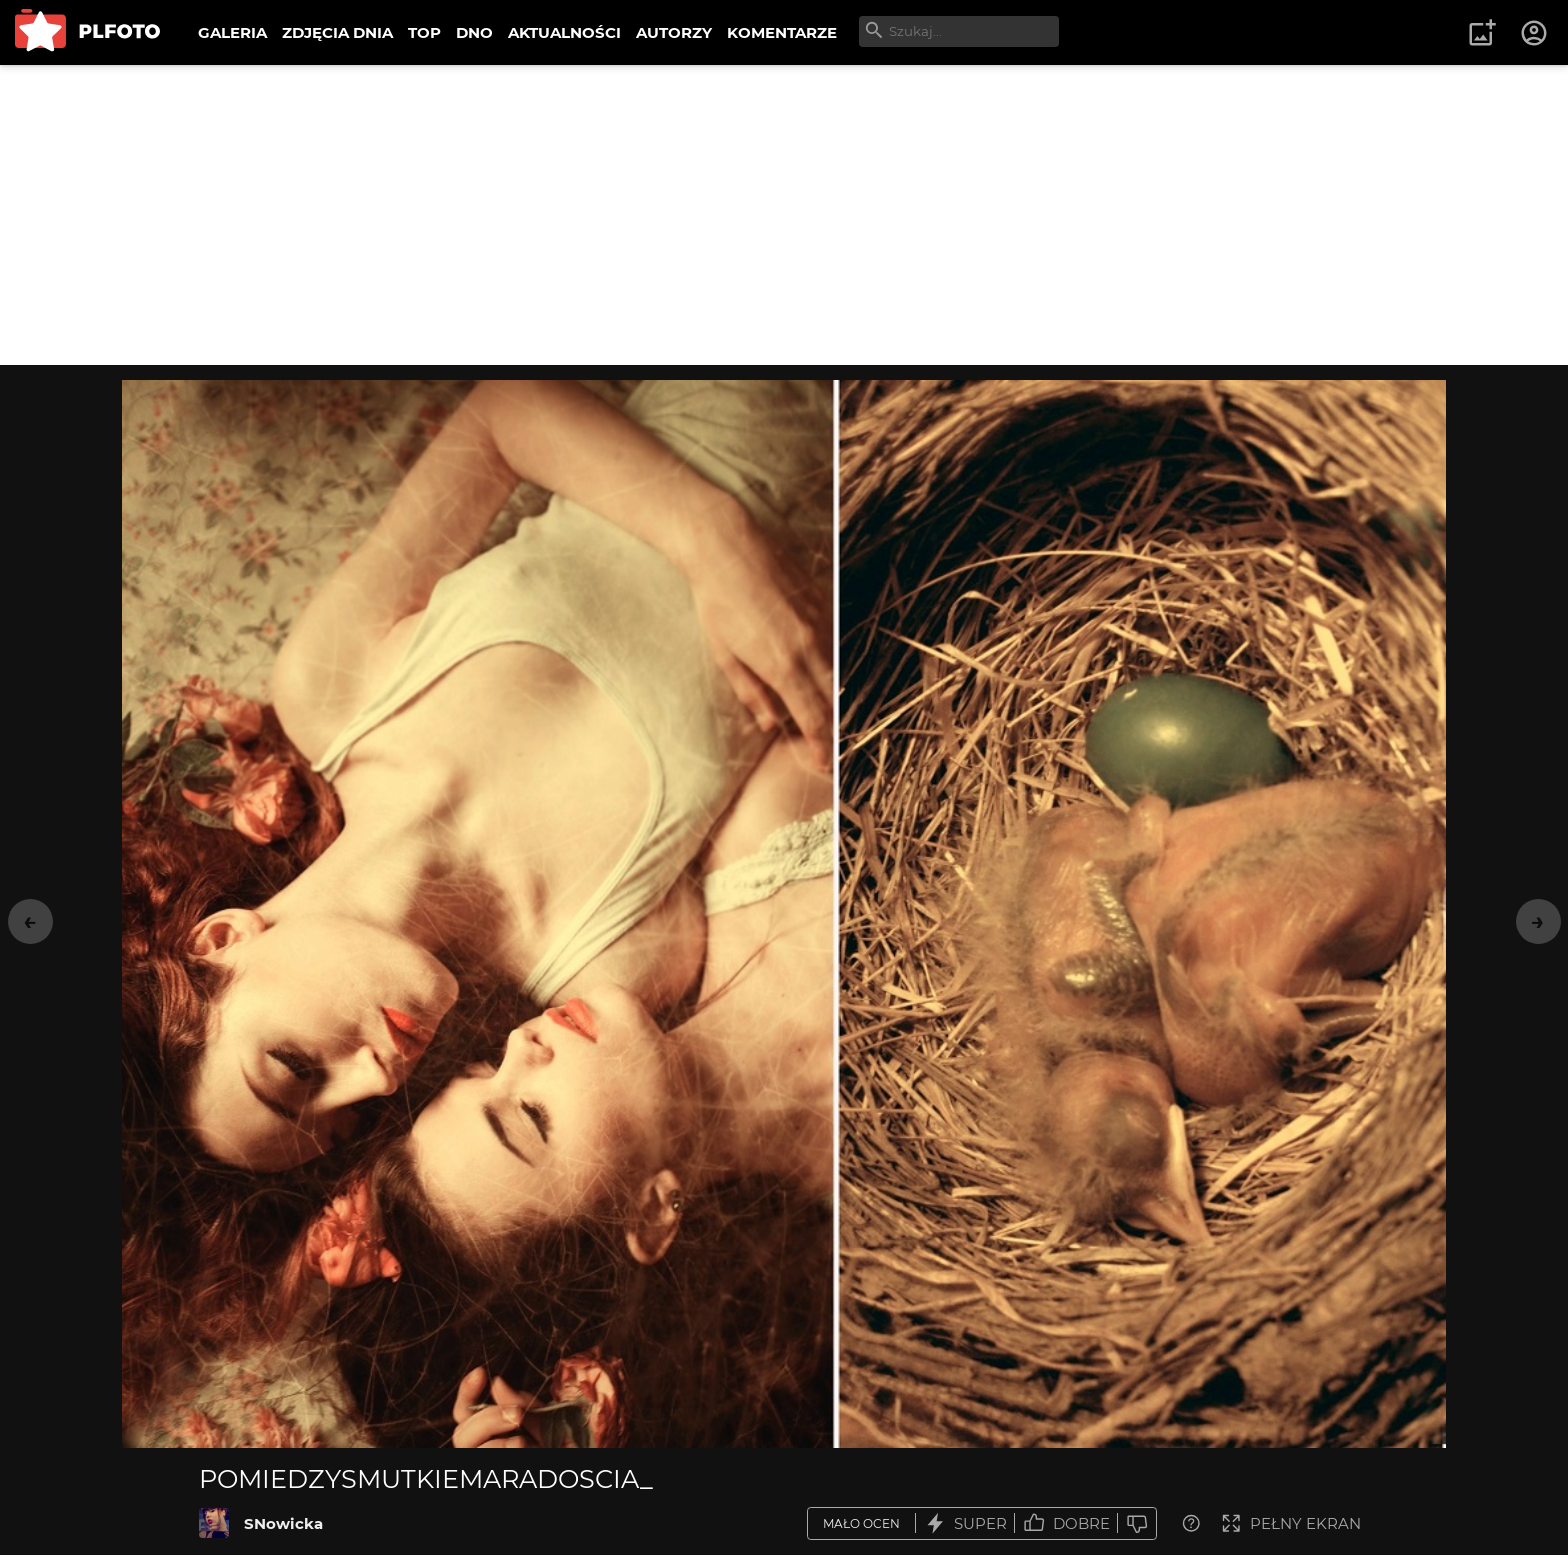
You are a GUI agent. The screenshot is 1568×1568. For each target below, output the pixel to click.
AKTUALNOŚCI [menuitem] (564, 32)
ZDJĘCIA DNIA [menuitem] (337, 32)
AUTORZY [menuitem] (674, 32)
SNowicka (283, 1523)
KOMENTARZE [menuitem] (782, 32)
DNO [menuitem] (474, 32)
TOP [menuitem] (424, 32)
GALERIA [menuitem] (232, 32)
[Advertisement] (784, 215)
